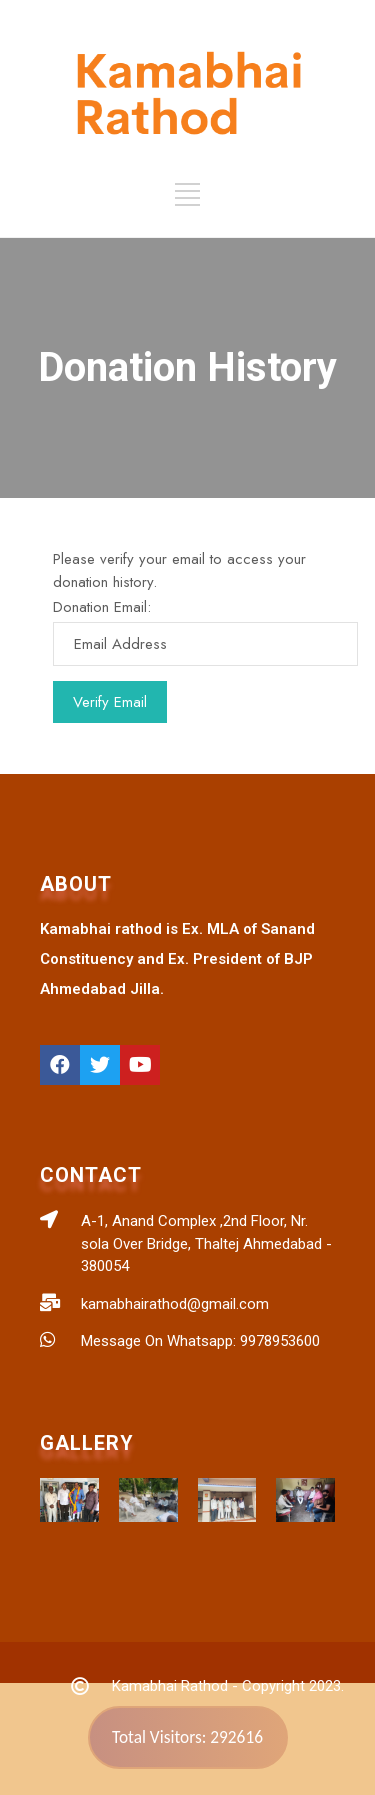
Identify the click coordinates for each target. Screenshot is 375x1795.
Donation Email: (102, 607)
